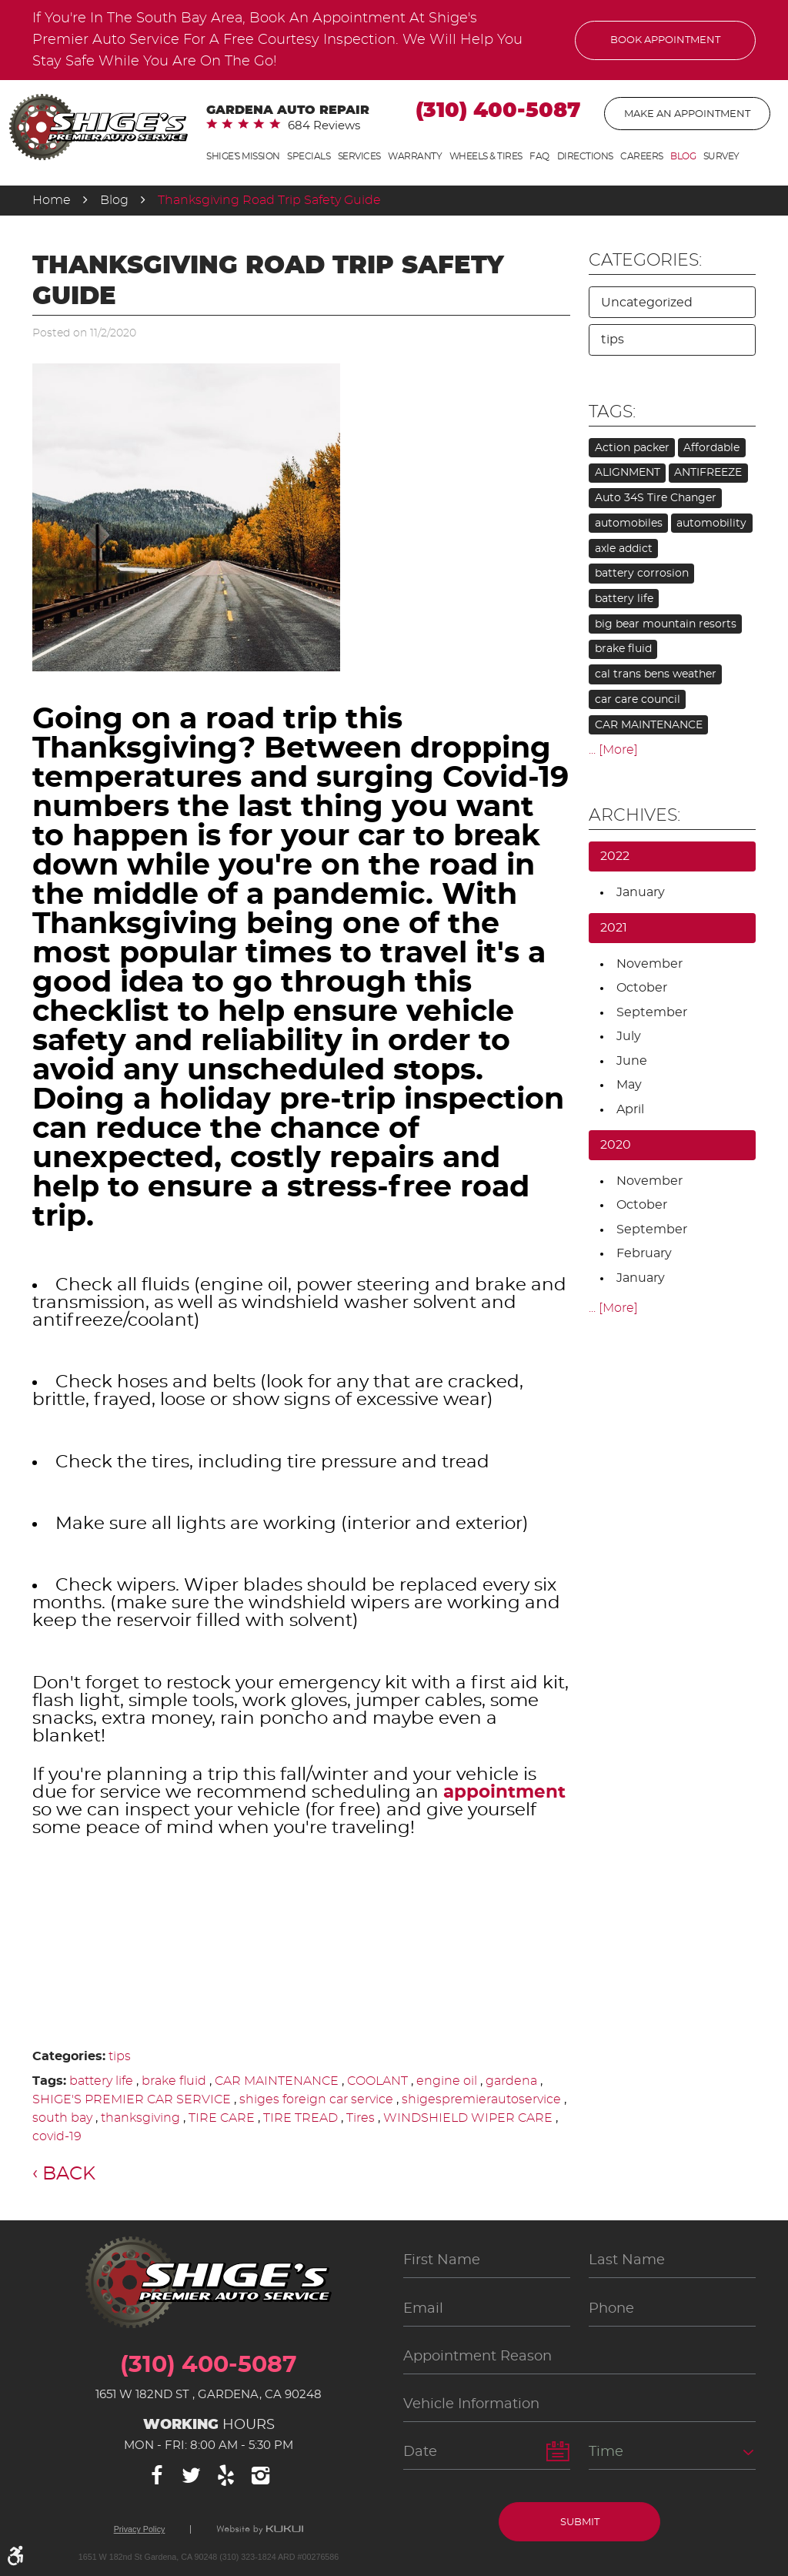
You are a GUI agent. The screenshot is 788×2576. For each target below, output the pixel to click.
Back (68, 2174)
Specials (308, 156)
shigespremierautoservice (481, 2099)
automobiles (629, 523)
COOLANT (377, 2081)
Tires (360, 2118)
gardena (511, 2081)
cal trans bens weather (655, 674)
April (630, 1109)
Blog (683, 156)
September (651, 1012)
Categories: (645, 260)
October (641, 988)
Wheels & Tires (486, 156)
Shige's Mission (243, 156)
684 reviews (324, 126)
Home (51, 200)
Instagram (260, 2476)
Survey (721, 156)
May (629, 1085)
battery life (101, 2081)
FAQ (539, 156)
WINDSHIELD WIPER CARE (468, 2118)
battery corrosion (642, 573)
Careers (641, 156)
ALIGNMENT (627, 472)
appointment (504, 1793)
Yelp (226, 2476)
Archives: (634, 815)
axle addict (624, 549)
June (631, 1061)
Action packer (632, 448)
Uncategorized (647, 302)
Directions (585, 156)
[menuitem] (243, 156)
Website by (259, 2530)
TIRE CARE (222, 2118)
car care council (637, 699)
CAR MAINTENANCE (277, 2081)
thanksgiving (140, 2118)
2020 (615, 1145)
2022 (614, 856)
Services (359, 156)
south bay (62, 2118)
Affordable (711, 448)
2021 (613, 928)
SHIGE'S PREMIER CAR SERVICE (131, 2099)
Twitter (191, 2476)
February (644, 1253)
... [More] (613, 750)
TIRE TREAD (300, 2118)
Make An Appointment (687, 114)
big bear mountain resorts (665, 624)
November (649, 964)
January (640, 892)
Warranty (415, 156)
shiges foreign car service (316, 2099)
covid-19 (57, 2136)
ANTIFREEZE (708, 472)
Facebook (157, 2476)
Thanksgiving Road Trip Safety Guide (269, 200)
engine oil (446, 2081)
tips (120, 2056)
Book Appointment (665, 40)
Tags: (612, 411)
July (628, 1036)
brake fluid (174, 2081)
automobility (711, 523)
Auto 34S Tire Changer (655, 498)
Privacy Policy (139, 2529)
